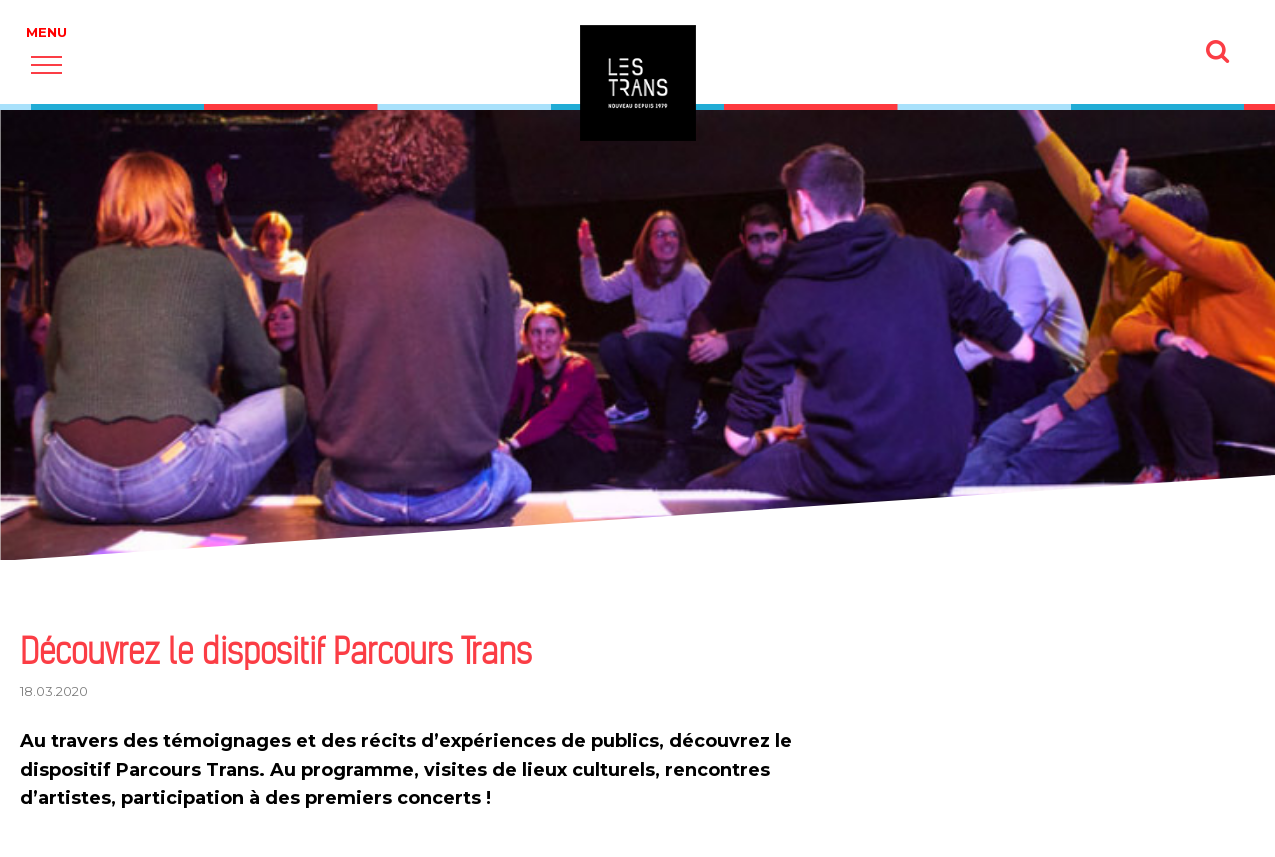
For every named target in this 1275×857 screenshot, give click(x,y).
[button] (46, 64)
